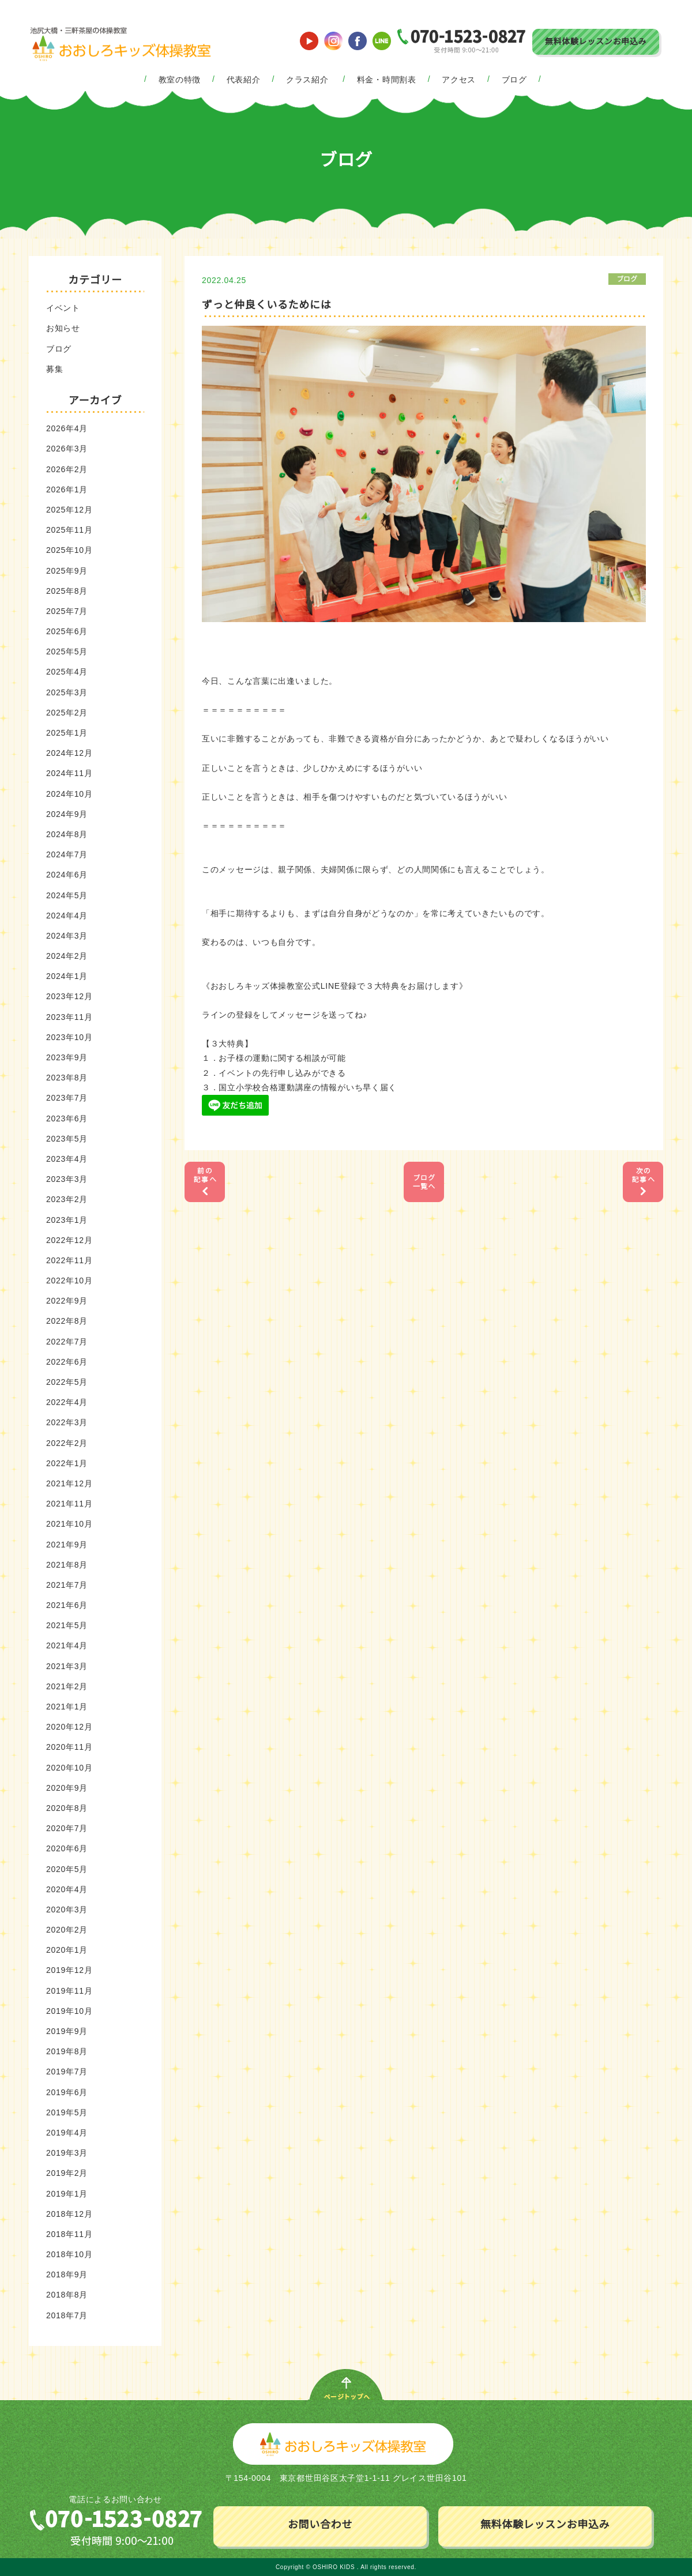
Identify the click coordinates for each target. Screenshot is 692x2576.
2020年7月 (67, 1828)
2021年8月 (67, 1564)
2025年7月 (67, 611)
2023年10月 (69, 1037)
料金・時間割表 (386, 79)
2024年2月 (67, 956)
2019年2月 (67, 2173)
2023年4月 (67, 1158)
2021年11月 (69, 1503)
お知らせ (63, 328)
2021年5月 (67, 1625)
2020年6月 (67, 1848)
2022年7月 (67, 1341)
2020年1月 (67, 1949)
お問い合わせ (320, 2524)
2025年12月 (69, 509)
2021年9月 (67, 1544)
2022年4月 (67, 1402)
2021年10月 (69, 1523)
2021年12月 (69, 1483)
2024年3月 (67, 935)
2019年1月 (67, 2193)
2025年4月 (67, 671)
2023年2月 (67, 1199)
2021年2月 (67, 1686)
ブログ (514, 79)
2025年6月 (67, 631)
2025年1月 (67, 732)
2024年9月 (67, 814)
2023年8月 (67, 1077)
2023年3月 (67, 1179)
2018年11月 (69, 2234)
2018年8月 (67, 2294)
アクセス (459, 79)
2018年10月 (69, 2254)
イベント (63, 307)
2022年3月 (67, 1422)
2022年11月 (69, 1260)
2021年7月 (67, 1585)
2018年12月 (69, 2214)
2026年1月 (67, 489)
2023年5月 (67, 1138)
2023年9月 (67, 1057)
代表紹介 (244, 79)
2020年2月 (67, 1929)
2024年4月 (67, 915)
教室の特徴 (180, 79)
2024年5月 (67, 895)
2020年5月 (67, 1869)
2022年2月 (67, 1443)
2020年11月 (69, 1747)
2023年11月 (69, 1017)
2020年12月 (69, 1726)
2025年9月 (67, 570)
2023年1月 (67, 1220)
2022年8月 (67, 1320)
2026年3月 (67, 448)
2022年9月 (67, 1300)
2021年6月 (67, 1605)
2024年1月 (67, 976)
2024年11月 (69, 773)
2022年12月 (69, 1240)
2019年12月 (69, 1970)
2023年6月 (67, 1118)
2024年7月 (67, 854)
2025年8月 (67, 591)
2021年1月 (67, 1706)
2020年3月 (67, 1909)
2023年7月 (67, 1097)
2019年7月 (67, 2071)
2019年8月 (67, 2051)
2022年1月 (67, 1463)
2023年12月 (69, 996)
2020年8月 (67, 1808)
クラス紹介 (307, 79)
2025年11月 (69, 529)
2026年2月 (67, 469)
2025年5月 (67, 651)
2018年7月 (67, 2315)
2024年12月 (69, 753)
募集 (54, 369)
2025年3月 (67, 692)
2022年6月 (67, 1361)
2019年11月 (69, 1990)
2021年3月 (67, 1666)
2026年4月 (67, 428)
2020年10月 (69, 1767)
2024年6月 (67, 874)
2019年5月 (67, 2112)
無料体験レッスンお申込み (595, 41)
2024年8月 (67, 834)
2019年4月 (67, 2132)
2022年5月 (67, 1382)
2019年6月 (67, 2092)
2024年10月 (69, 794)
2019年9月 (67, 2031)
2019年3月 (67, 2152)
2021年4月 (67, 1645)
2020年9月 (67, 1787)
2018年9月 (67, 2274)
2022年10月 (69, 1280)
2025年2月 (67, 712)
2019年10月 (69, 2011)
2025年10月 (69, 550)
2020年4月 (67, 1889)
